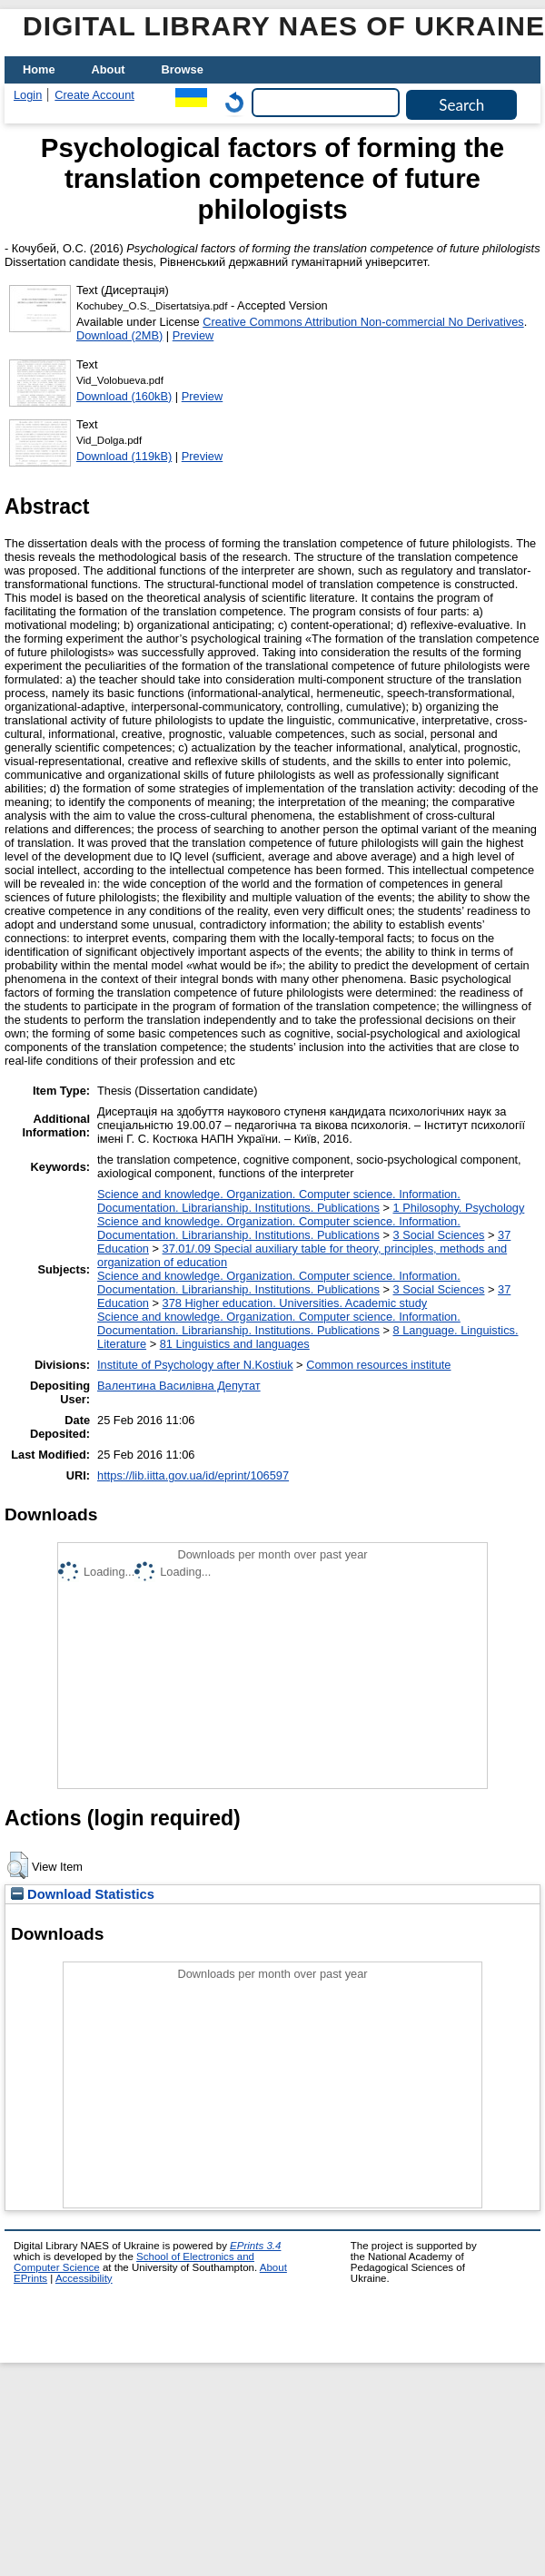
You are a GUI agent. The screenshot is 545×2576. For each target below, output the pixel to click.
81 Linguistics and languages (235, 1344)
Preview (193, 335)
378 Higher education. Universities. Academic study (295, 1303)
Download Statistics (82, 1894)
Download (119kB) (124, 456)
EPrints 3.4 (255, 2245)
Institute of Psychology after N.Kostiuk (195, 1365)
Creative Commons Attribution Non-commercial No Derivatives (363, 322)
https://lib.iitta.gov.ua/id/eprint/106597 (193, 1475)
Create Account (94, 95)
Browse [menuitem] (182, 69)
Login (28, 95)
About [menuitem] (108, 69)
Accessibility (84, 2278)
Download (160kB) (124, 396)
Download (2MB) (119, 335)
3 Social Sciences (438, 1235)
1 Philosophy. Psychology (458, 1207)
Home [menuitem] (39, 69)
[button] (17, 1865)
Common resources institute (378, 1365)
